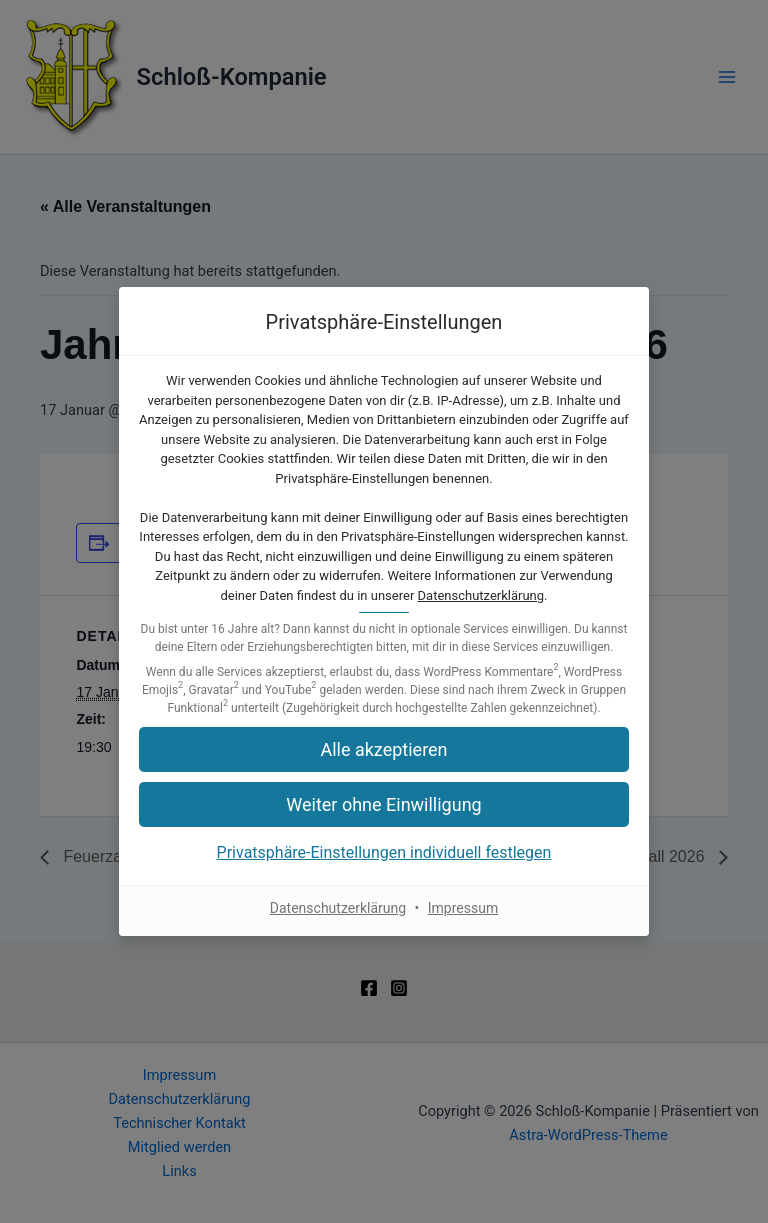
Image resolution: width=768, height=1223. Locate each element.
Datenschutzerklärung (481, 595)
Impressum (463, 908)
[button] (384, 749)
